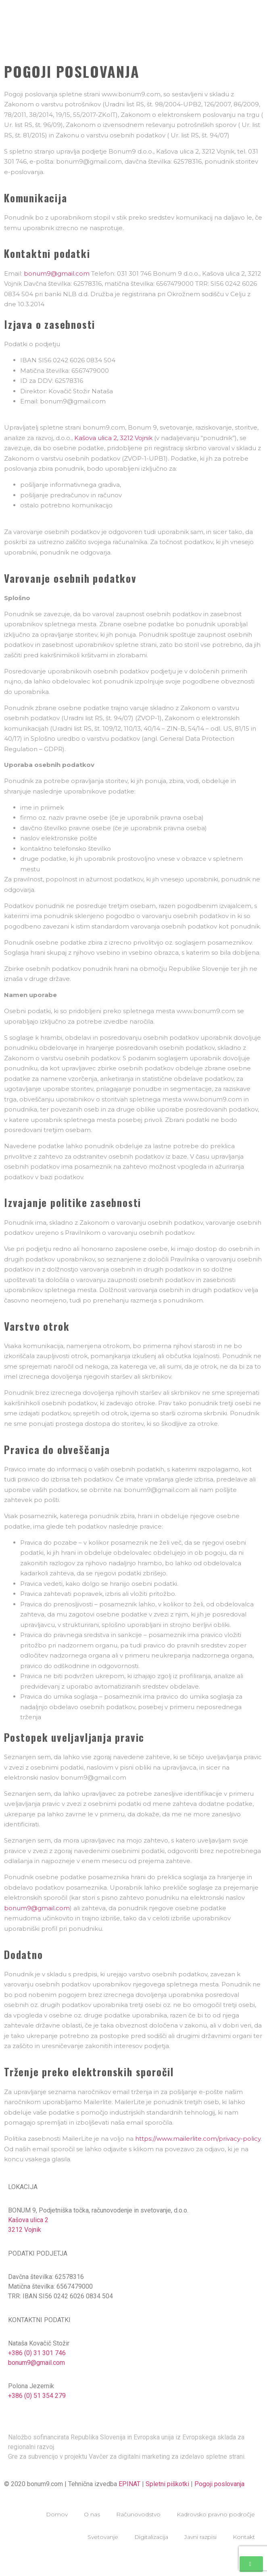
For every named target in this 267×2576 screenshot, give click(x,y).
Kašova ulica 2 (28, 2220)
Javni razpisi (200, 2537)
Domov (57, 2514)
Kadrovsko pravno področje (216, 2514)
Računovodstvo (138, 2514)
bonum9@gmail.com (57, 273)
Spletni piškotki (167, 2484)
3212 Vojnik (24, 2229)
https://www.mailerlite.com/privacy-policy (198, 2138)
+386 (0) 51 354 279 (37, 2395)
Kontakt (244, 2537)
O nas (92, 2514)
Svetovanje (103, 2537)
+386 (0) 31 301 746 (37, 2353)
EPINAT (129, 2484)
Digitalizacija (151, 2537)
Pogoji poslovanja (219, 2484)
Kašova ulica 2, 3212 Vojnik (113, 438)
